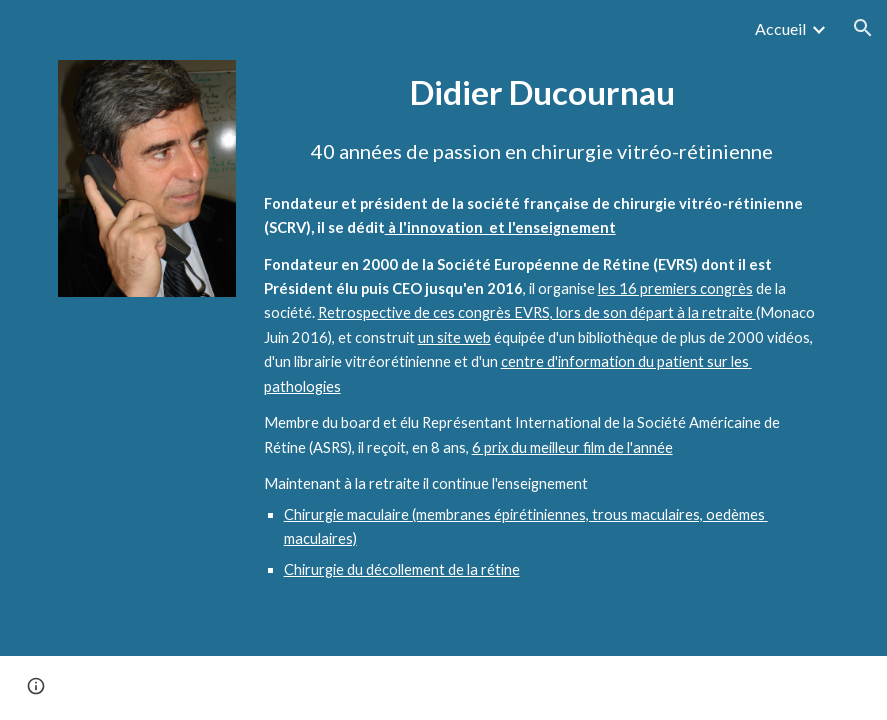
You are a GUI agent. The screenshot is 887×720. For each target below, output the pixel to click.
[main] (543, 92)
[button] (863, 28)
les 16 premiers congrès (675, 288)
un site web (454, 337)
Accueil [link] (780, 28)
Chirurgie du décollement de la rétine (402, 569)
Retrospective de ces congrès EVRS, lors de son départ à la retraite (537, 312)
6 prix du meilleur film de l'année (572, 447)
